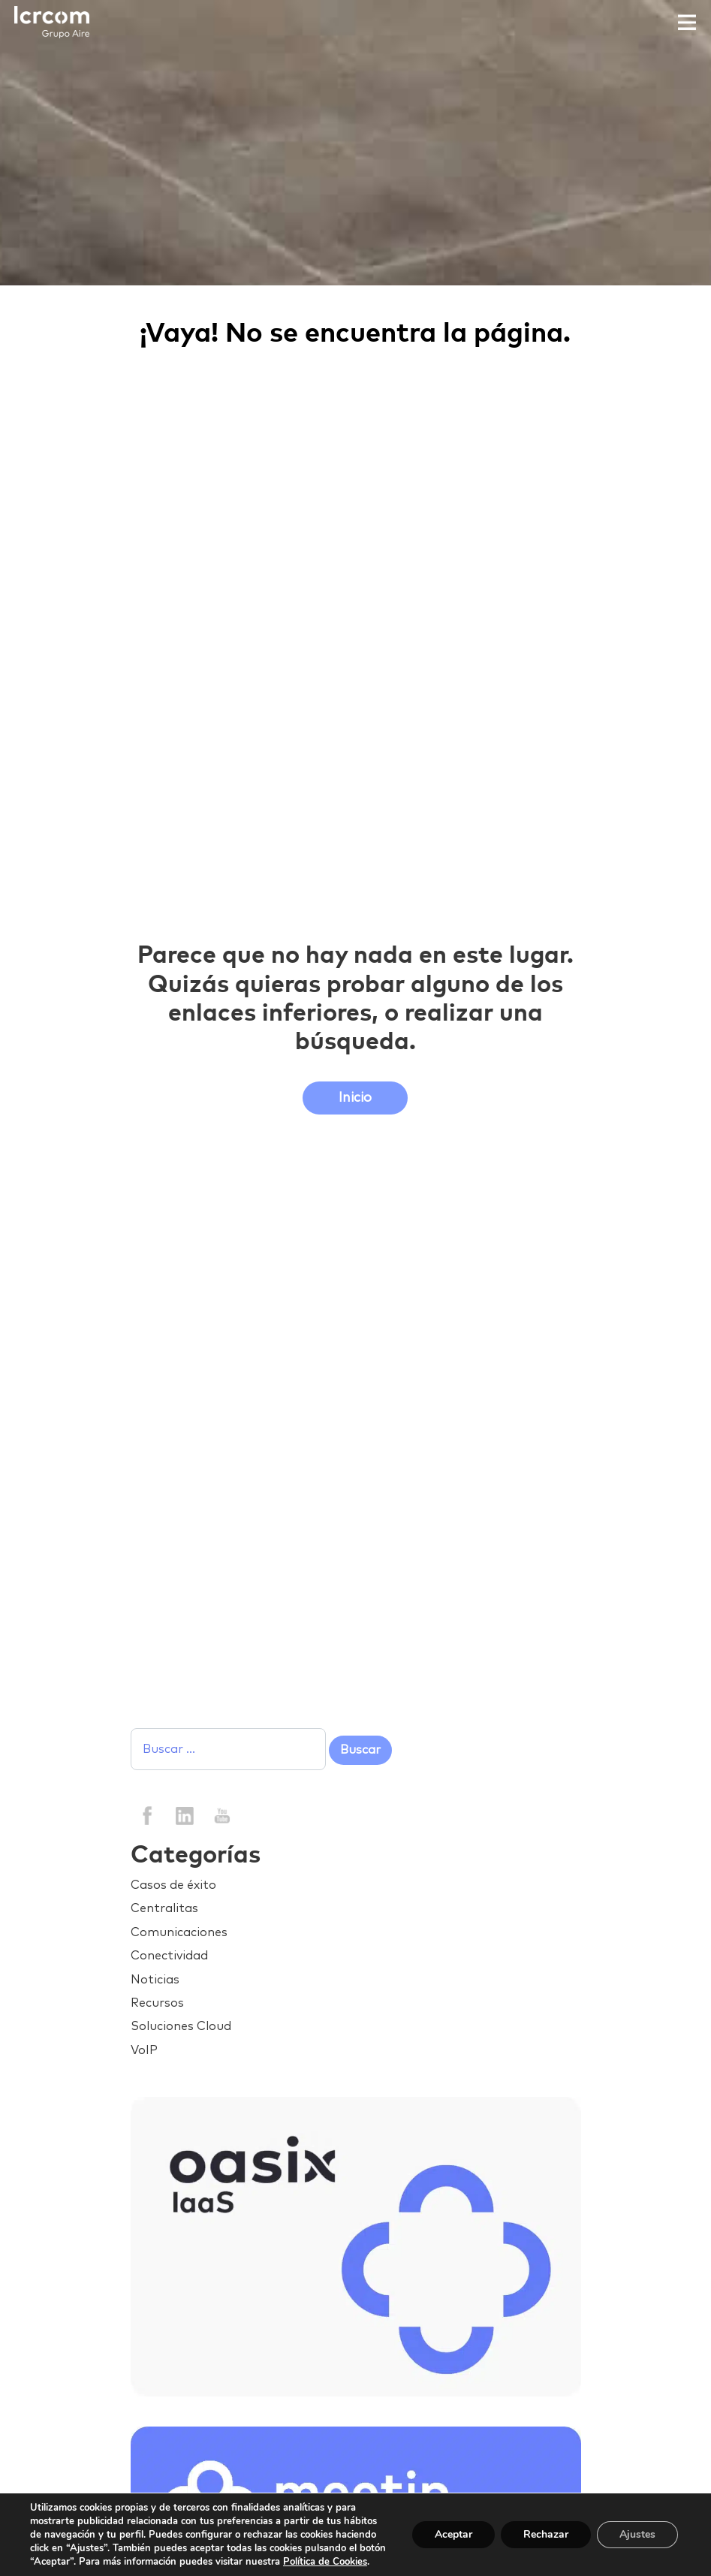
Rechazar (545, 2534)
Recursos (157, 2003)
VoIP (144, 2050)
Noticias (155, 1980)
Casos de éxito (173, 1885)
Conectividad (169, 1956)
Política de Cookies (325, 2561)
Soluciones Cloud (181, 2026)
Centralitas (164, 1908)
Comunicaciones (179, 1932)
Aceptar (453, 2534)
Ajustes (637, 2534)
